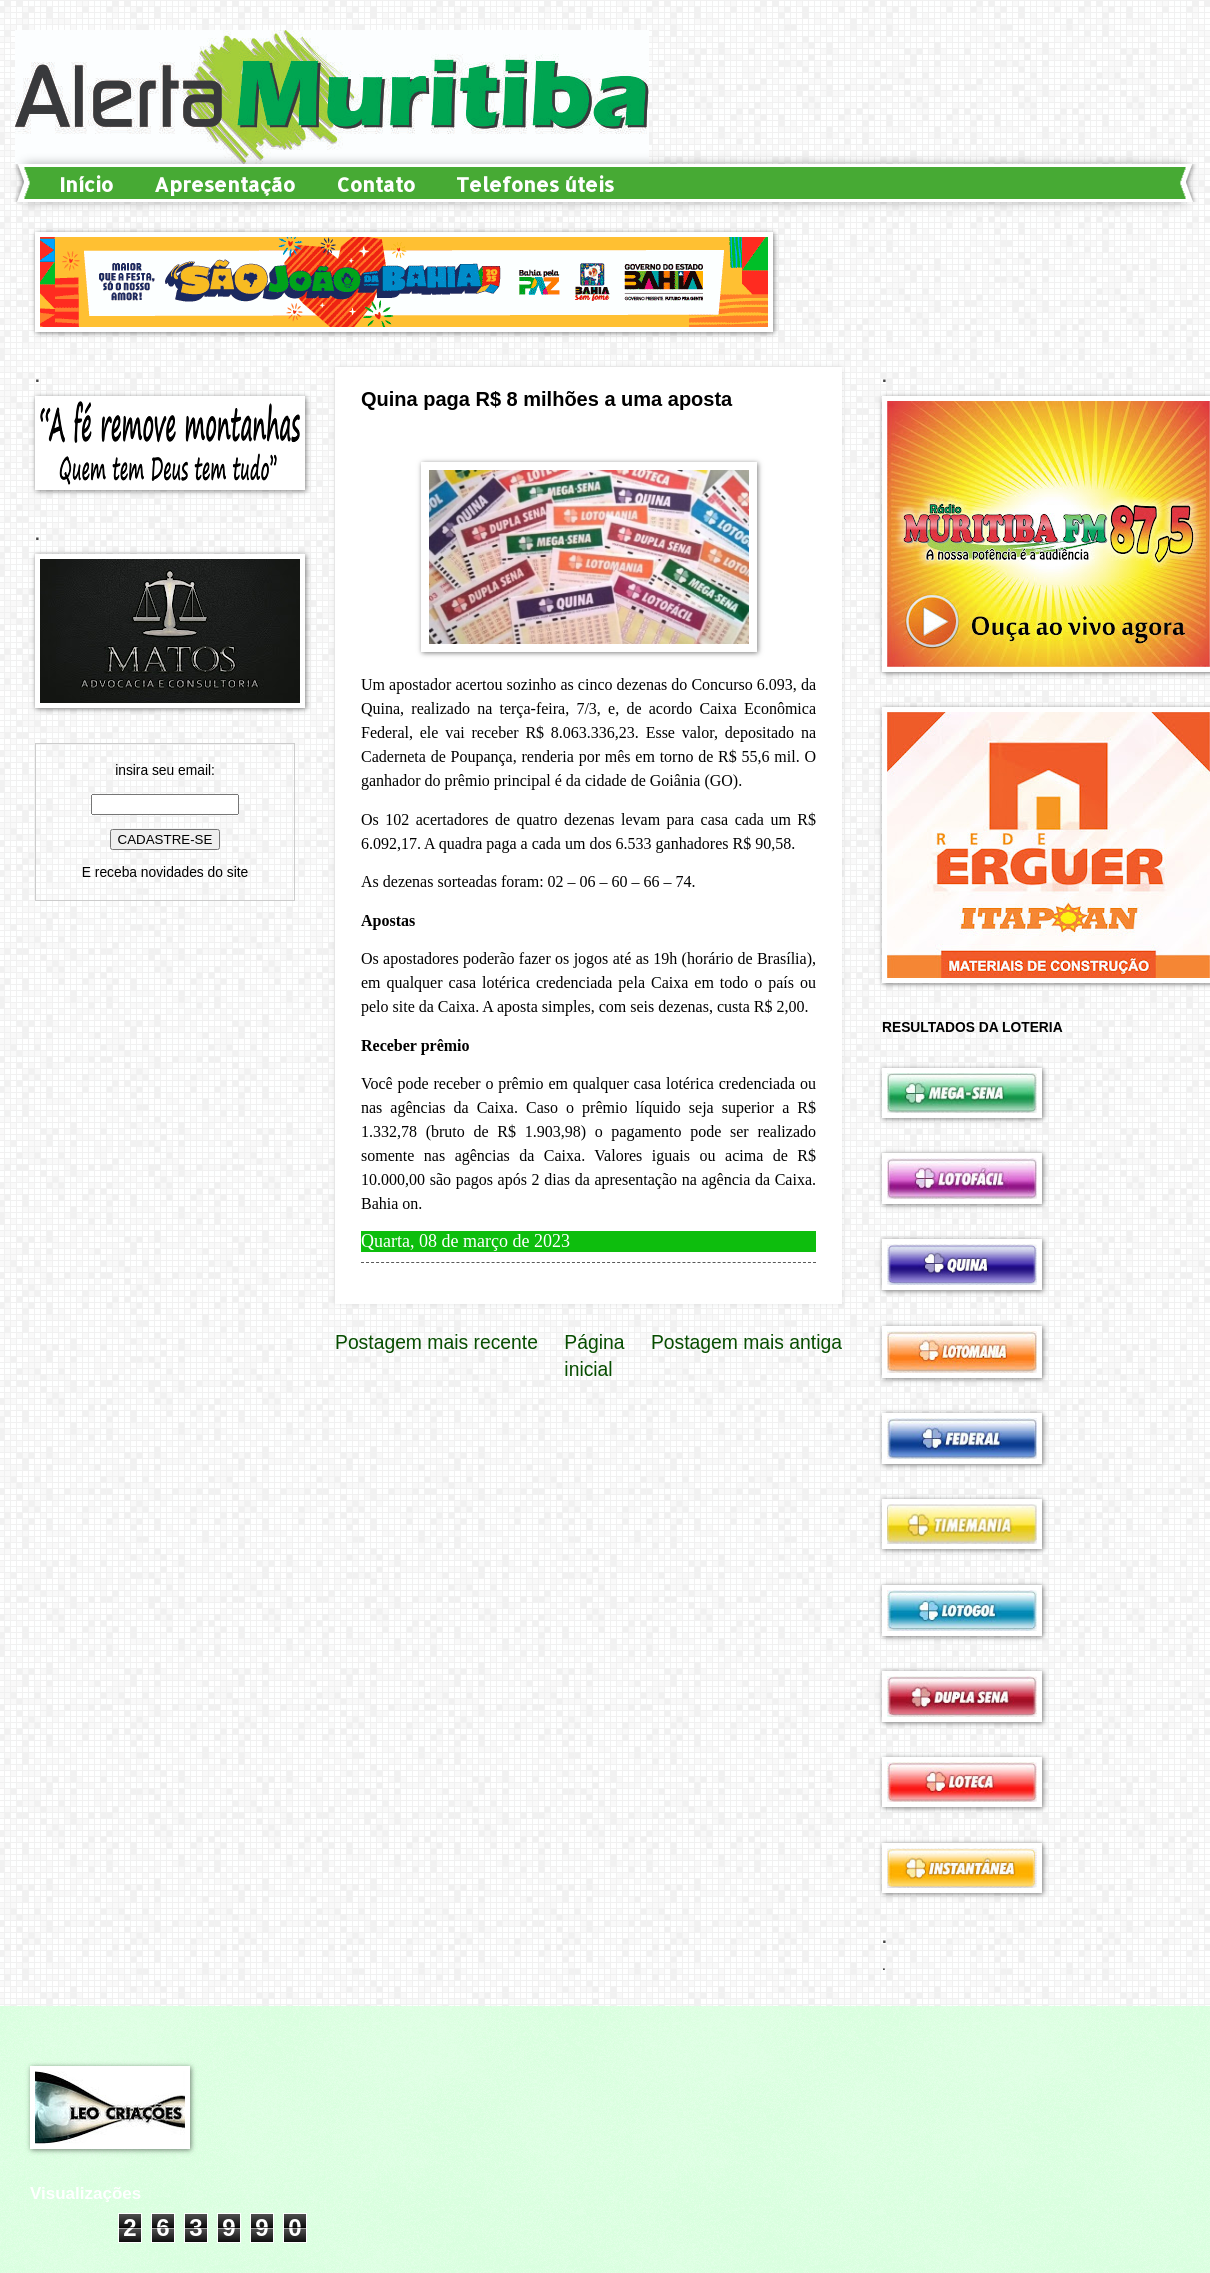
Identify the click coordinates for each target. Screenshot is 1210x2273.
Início (86, 184)
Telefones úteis (535, 184)
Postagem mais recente (436, 1342)
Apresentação (224, 184)
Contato (375, 184)
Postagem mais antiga (746, 1342)
